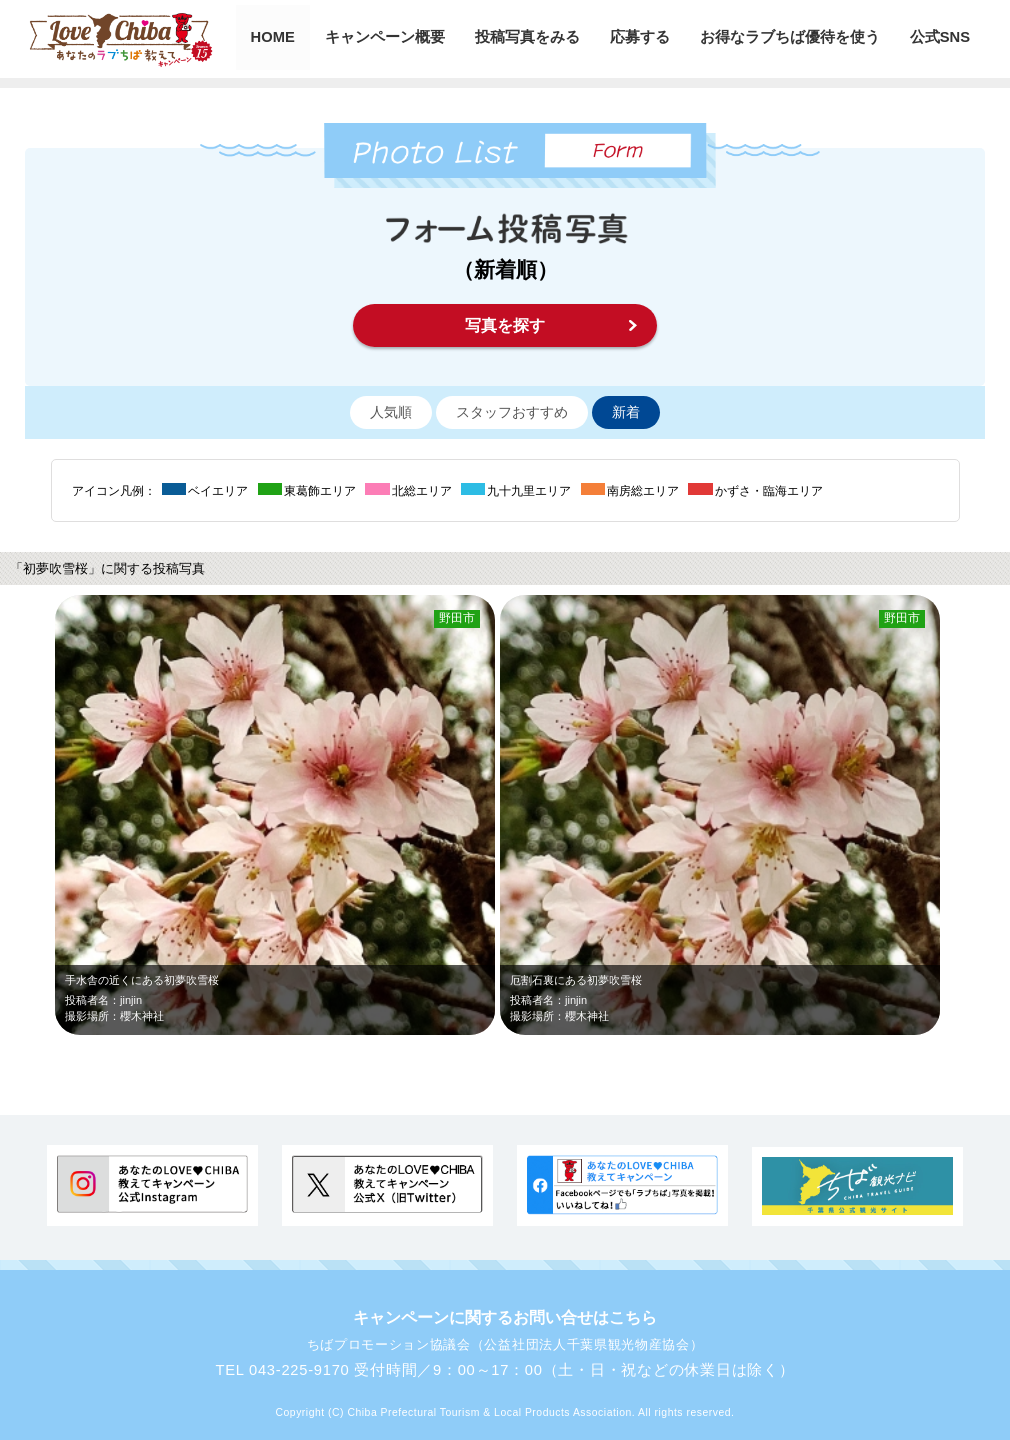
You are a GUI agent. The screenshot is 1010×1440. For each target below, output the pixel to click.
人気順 (391, 412)
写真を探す (505, 325)
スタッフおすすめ (512, 412)
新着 (626, 412)
